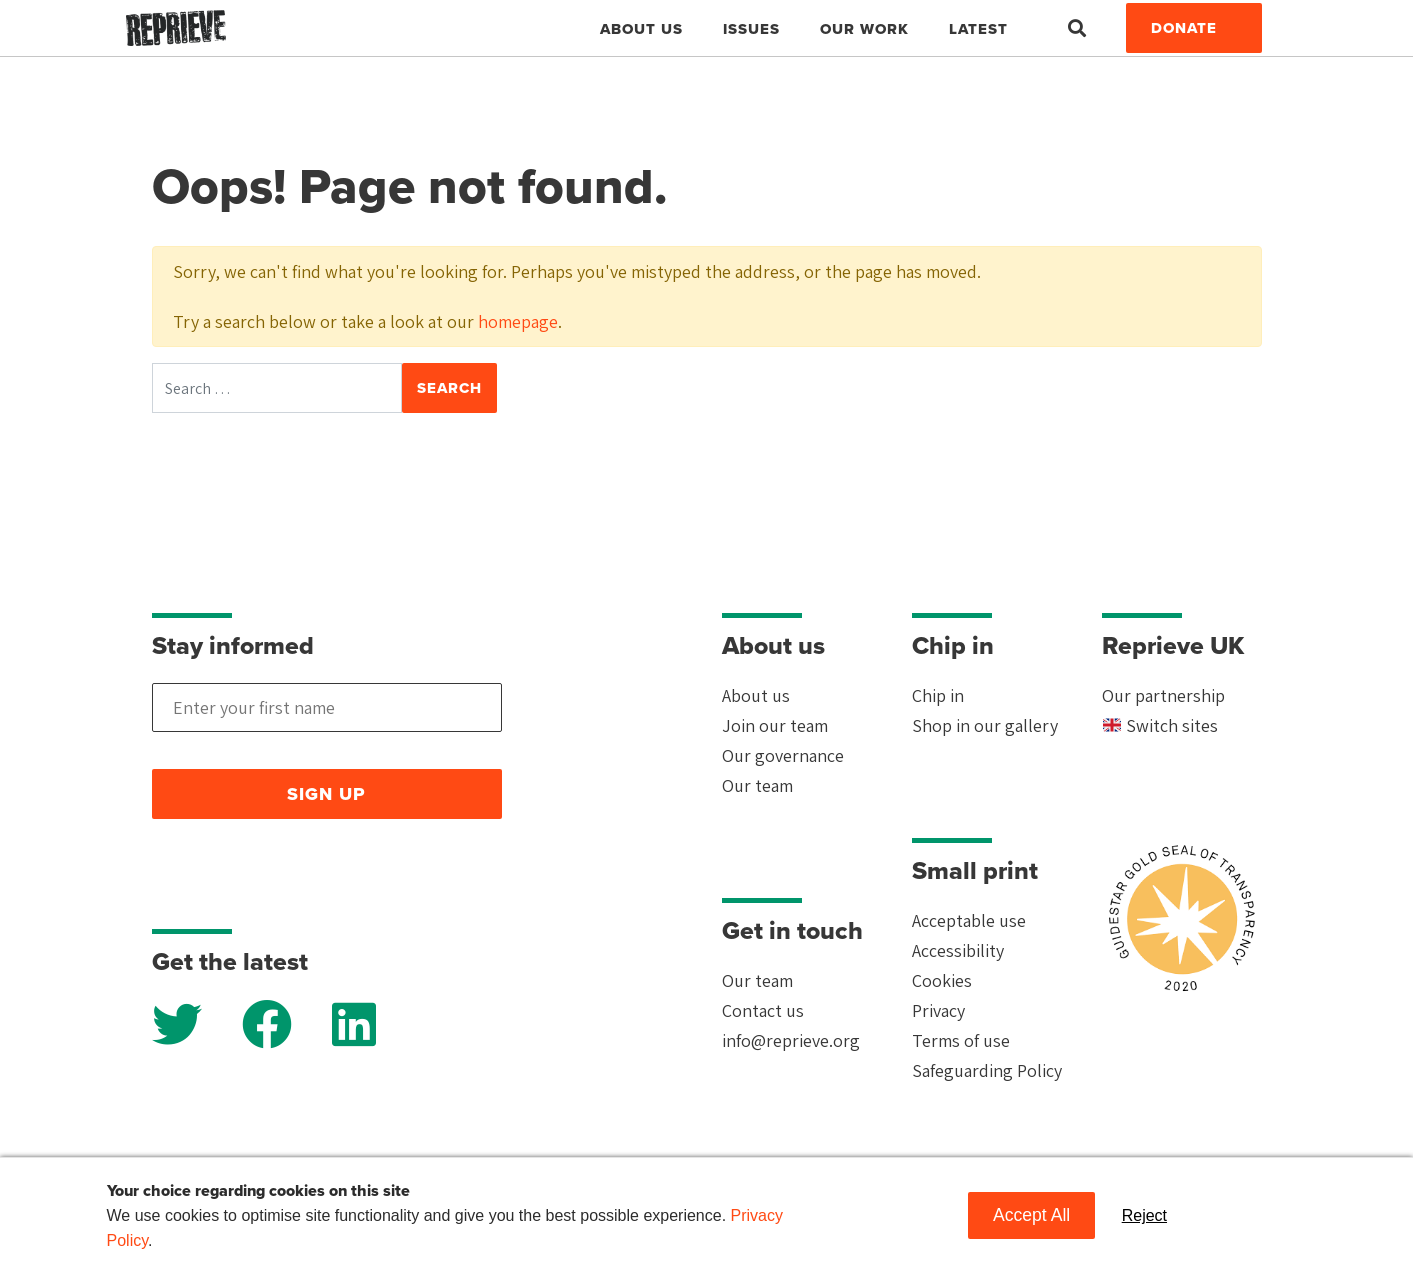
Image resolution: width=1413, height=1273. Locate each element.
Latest (978, 29)
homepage (518, 321)
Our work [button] (864, 29)
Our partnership (1163, 695)
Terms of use (961, 1040)
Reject (1144, 1215)
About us (756, 695)
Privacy (938, 1010)
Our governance (783, 755)
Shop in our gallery (985, 725)
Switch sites (1160, 725)
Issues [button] (751, 29)
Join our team (775, 725)
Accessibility (958, 950)
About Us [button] (641, 29)
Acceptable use (969, 920)
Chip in (938, 695)
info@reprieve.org (791, 1040)
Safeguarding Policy (987, 1070)
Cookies (942, 980)
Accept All (1031, 1215)
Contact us (763, 1010)
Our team (757, 785)
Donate (1184, 28)
